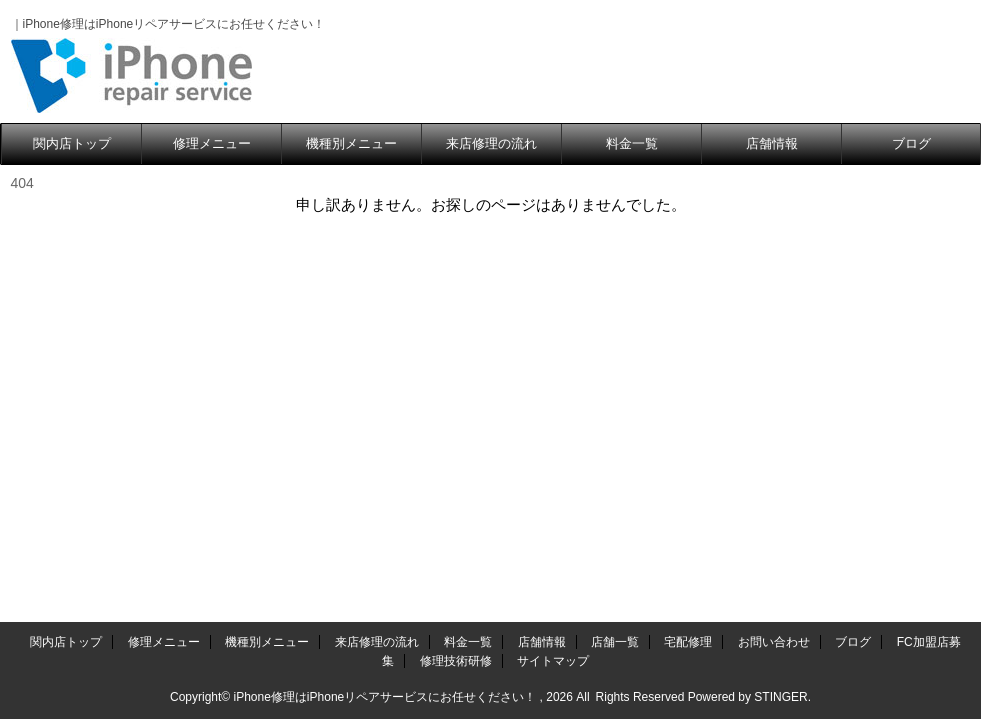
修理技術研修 (456, 661)
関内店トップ (72, 143)
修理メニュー (212, 143)
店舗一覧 (615, 642)
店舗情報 (772, 143)
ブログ (911, 143)
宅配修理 (688, 642)
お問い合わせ (774, 642)
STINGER (780, 697)
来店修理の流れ (491, 143)
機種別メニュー (351, 143)
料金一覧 (632, 143)
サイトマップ (553, 661)
